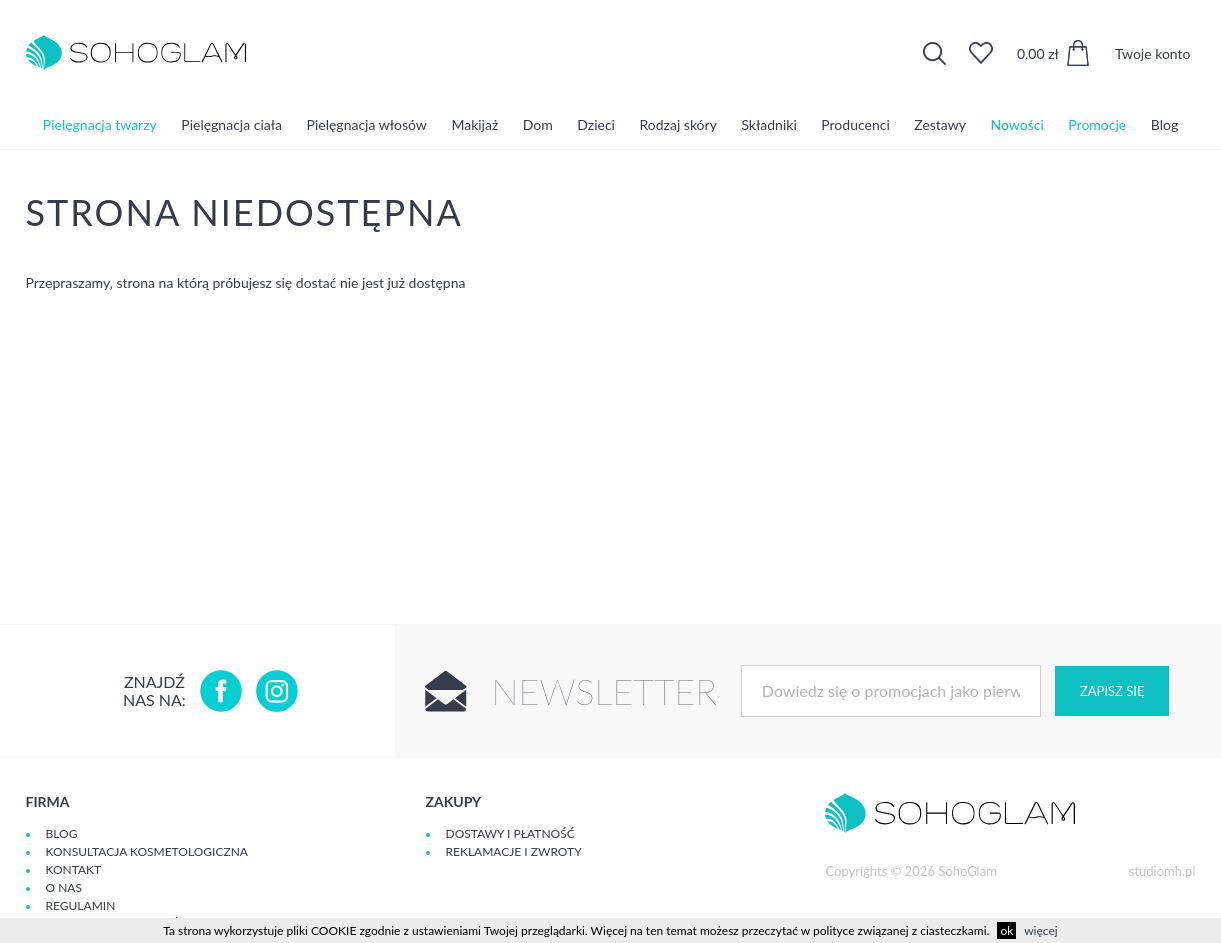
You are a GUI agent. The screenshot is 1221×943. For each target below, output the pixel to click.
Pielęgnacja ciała (231, 124)
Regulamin (81, 905)
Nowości (1017, 124)
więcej (1040, 930)
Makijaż (474, 124)
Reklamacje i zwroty (514, 851)
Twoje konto (1153, 53)
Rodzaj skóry (678, 124)
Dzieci (596, 124)
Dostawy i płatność (510, 833)
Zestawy (940, 124)
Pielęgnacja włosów (367, 124)
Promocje (1097, 124)
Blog (1164, 124)
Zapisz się (1112, 691)
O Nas (64, 887)
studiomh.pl (1162, 871)
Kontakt (74, 869)
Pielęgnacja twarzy (100, 124)
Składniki (768, 124)
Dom (538, 124)
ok (1006, 930)
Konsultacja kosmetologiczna (147, 851)
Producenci (855, 124)
